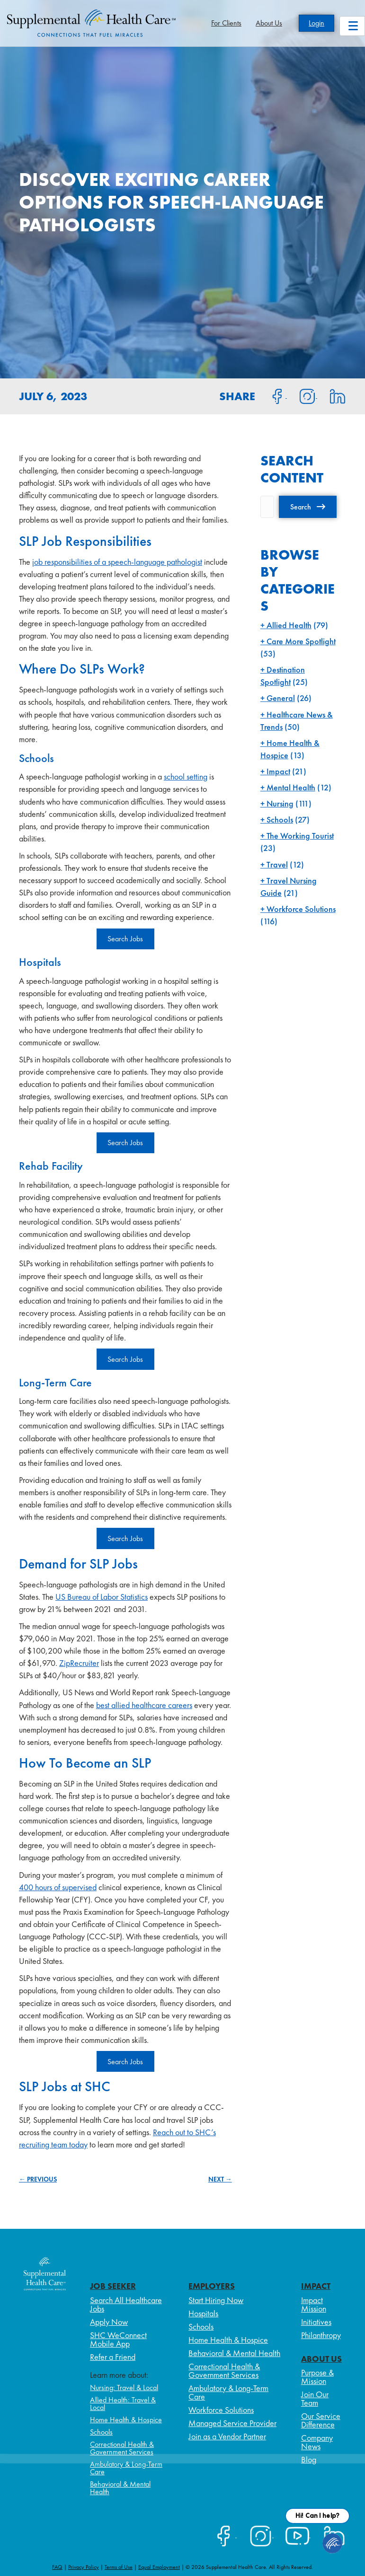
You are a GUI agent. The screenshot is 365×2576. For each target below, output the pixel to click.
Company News (317, 2442)
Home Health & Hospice (126, 2420)
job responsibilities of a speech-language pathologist (117, 561)
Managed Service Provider (232, 2423)
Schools (280, 819)
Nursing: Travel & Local (124, 2387)
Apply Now (109, 2321)
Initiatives (316, 2321)
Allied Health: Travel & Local (123, 2403)
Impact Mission (313, 2304)
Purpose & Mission (317, 2376)
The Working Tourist (300, 835)
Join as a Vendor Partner (227, 2436)
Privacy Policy (83, 2567)
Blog (308, 2459)
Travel (277, 864)
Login (316, 23)
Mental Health (291, 787)
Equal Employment (159, 2567)
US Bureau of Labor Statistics (101, 1596)
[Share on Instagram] (302, 395)
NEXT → (220, 2179)
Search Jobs (125, 939)
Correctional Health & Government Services (122, 2448)
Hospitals (203, 2313)
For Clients (226, 23)
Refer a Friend (112, 2356)
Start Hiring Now (215, 2300)
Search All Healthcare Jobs (126, 2304)
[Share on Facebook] (272, 395)
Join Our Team (315, 2398)
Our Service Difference (320, 2420)
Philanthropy (321, 2335)
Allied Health (289, 625)
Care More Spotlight (301, 641)
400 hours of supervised (58, 1887)
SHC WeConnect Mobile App (118, 2339)
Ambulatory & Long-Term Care (126, 2468)
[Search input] (267, 507)
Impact (278, 771)
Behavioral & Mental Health (120, 2488)
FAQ (57, 2567)
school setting (185, 776)
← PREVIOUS (38, 2179)
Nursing (280, 803)
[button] (308, 506)
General (281, 697)
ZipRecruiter (79, 1662)
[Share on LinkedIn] (331, 395)
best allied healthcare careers (144, 1705)
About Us (269, 23)
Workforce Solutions (301, 908)
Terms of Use (119, 2567)
